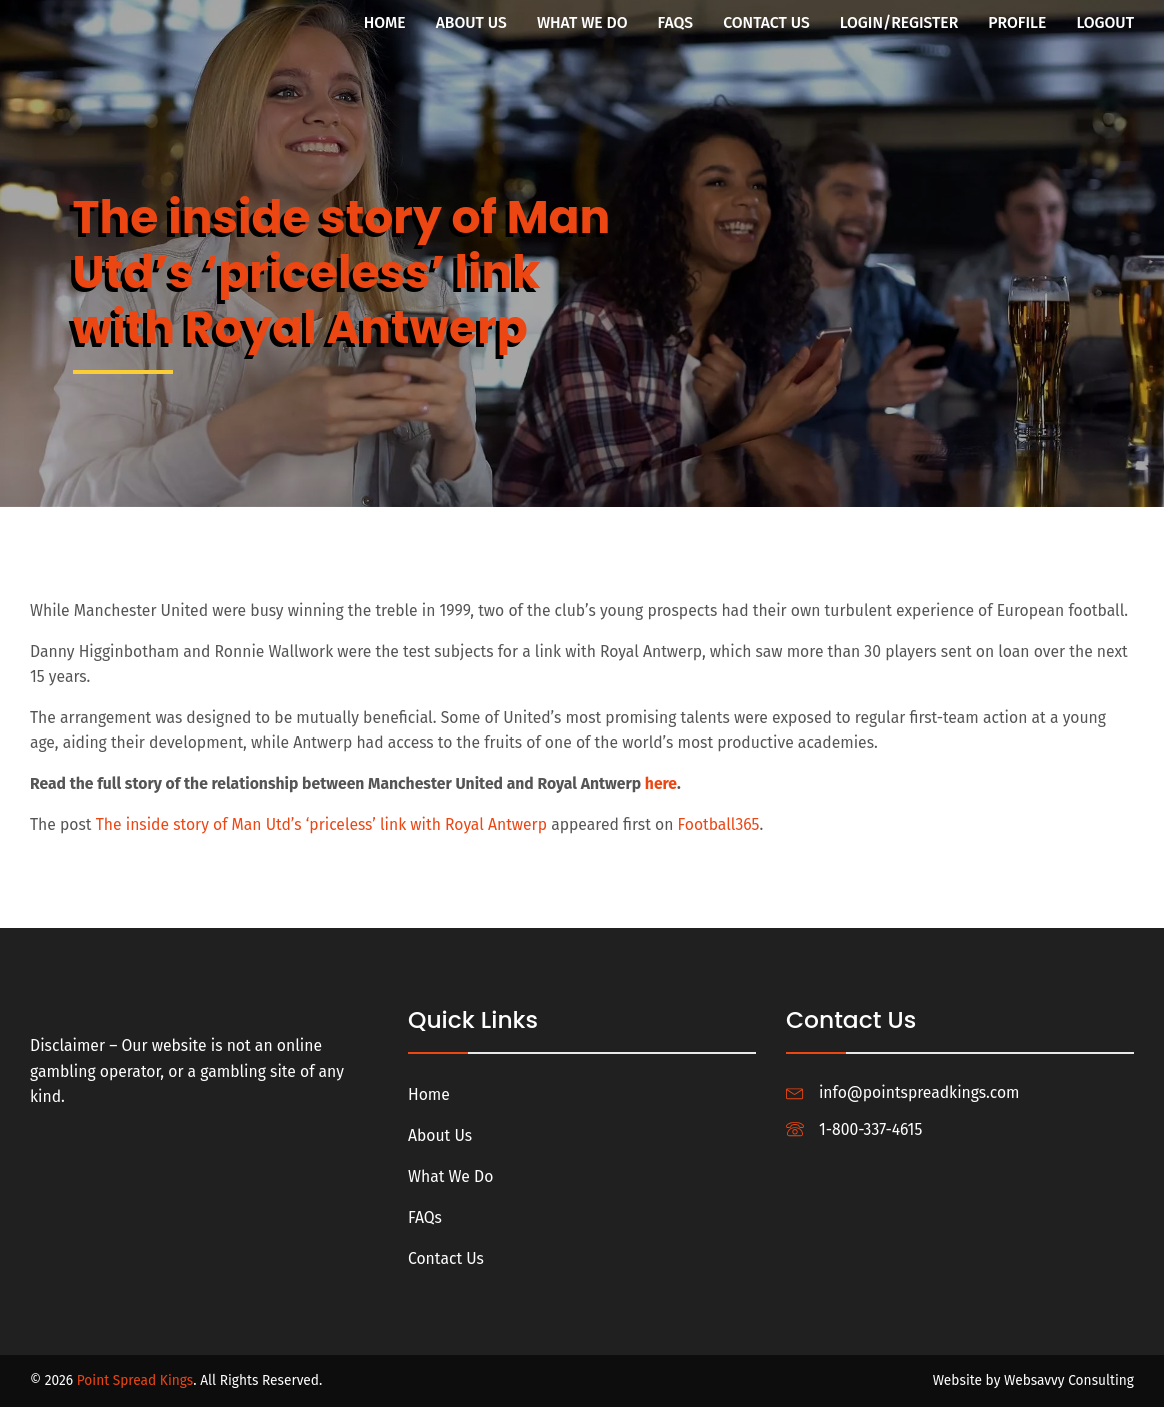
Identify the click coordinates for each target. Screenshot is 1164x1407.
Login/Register (899, 22)
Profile (1017, 22)
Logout (1105, 22)
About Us (471, 22)
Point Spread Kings (135, 1380)
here (661, 783)
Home (385, 22)
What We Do (582, 22)
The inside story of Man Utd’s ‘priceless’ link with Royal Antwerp (322, 824)
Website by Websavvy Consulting (1033, 1380)
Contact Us (766, 22)
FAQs (676, 22)
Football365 (719, 824)
